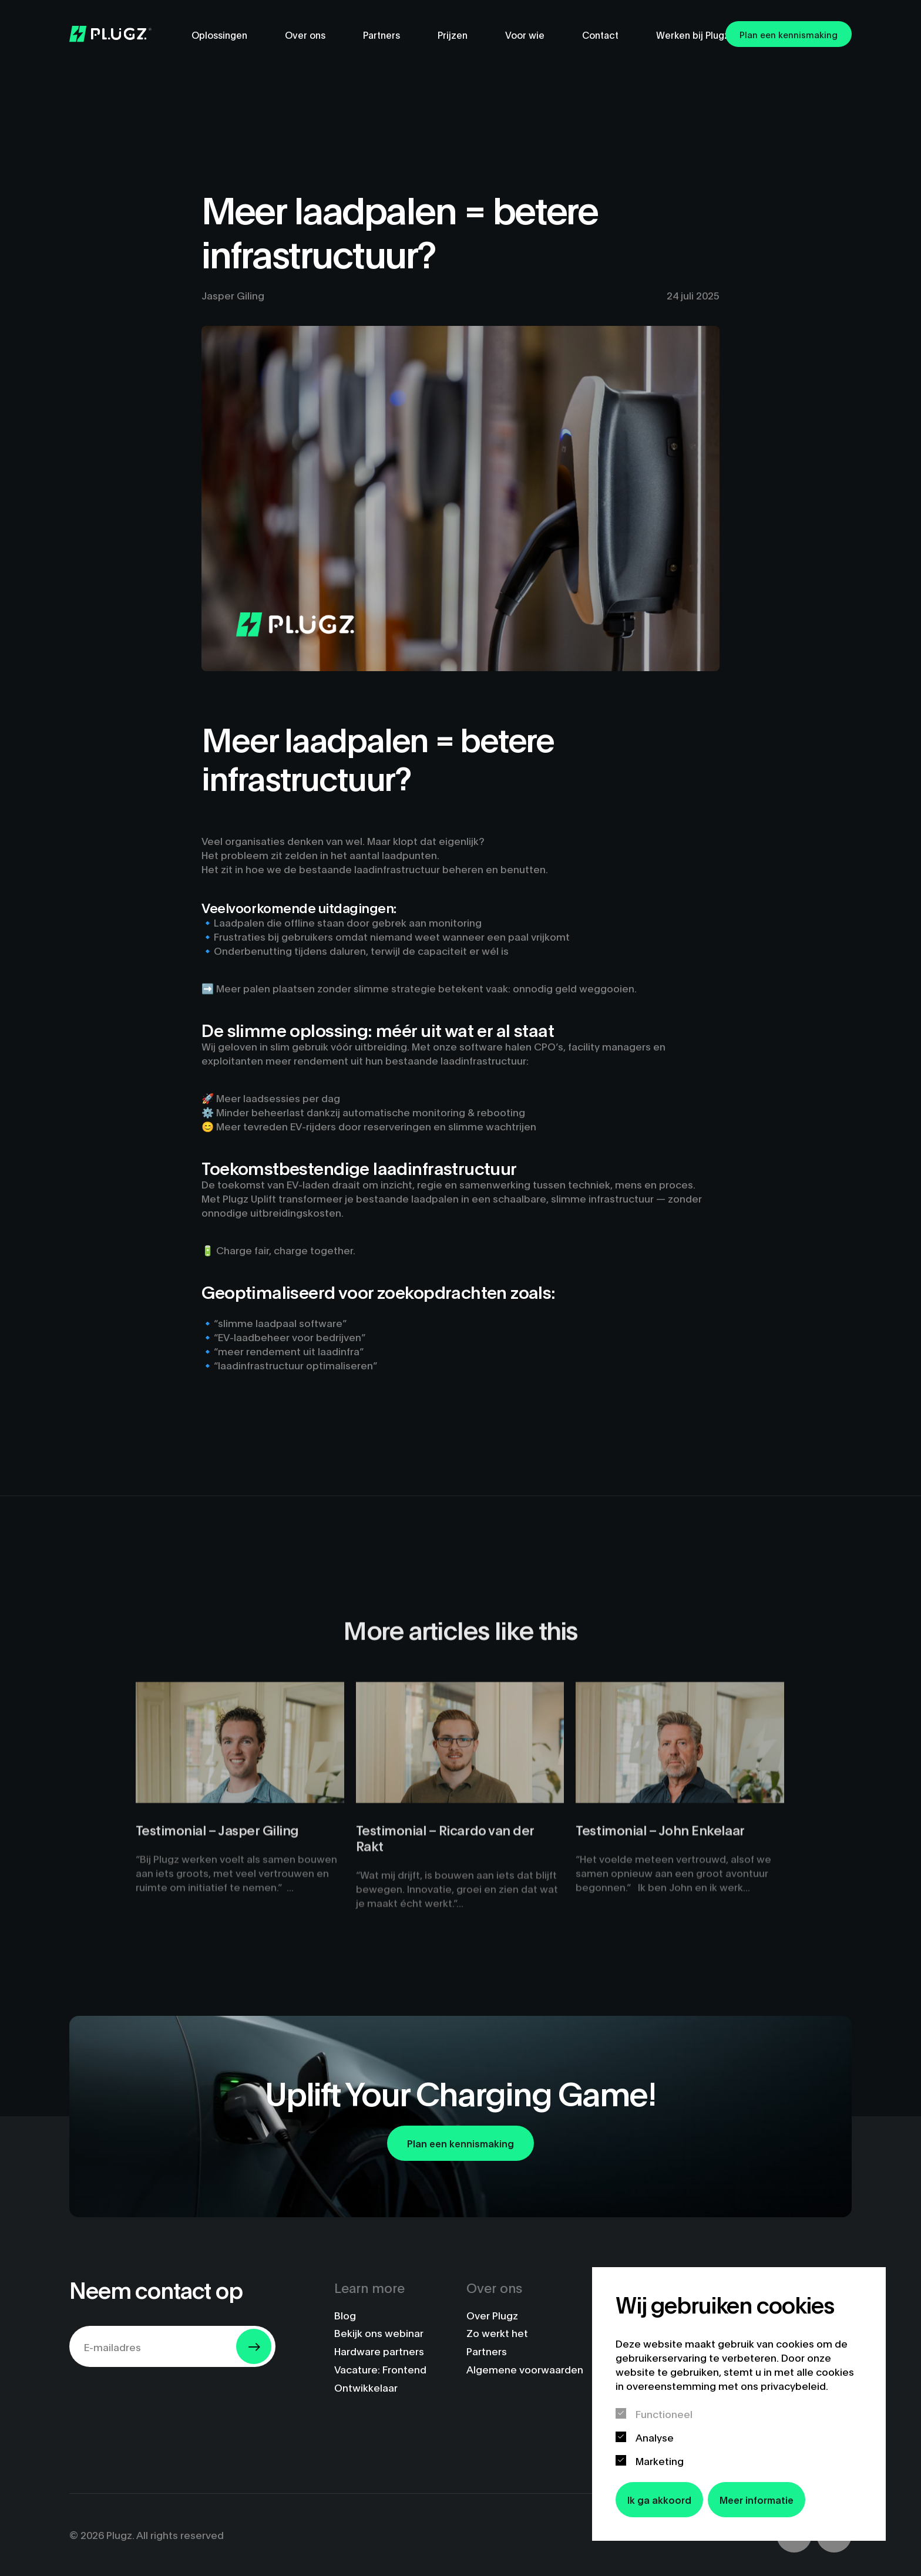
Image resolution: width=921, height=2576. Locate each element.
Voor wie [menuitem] (524, 34)
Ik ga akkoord (659, 2499)
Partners (486, 2351)
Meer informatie (757, 2499)
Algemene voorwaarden (524, 2369)
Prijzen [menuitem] (453, 34)
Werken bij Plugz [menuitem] (693, 34)
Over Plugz (492, 2315)
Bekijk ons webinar (378, 2332)
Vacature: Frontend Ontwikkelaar (380, 2378)
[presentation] (158, 2399)
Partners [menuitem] (381, 34)
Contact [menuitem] (600, 34)
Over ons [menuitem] (305, 34)
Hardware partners (379, 2351)
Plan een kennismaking (789, 34)
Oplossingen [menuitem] (219, 34)
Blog (345, 2315)
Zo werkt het (497, 2332)
